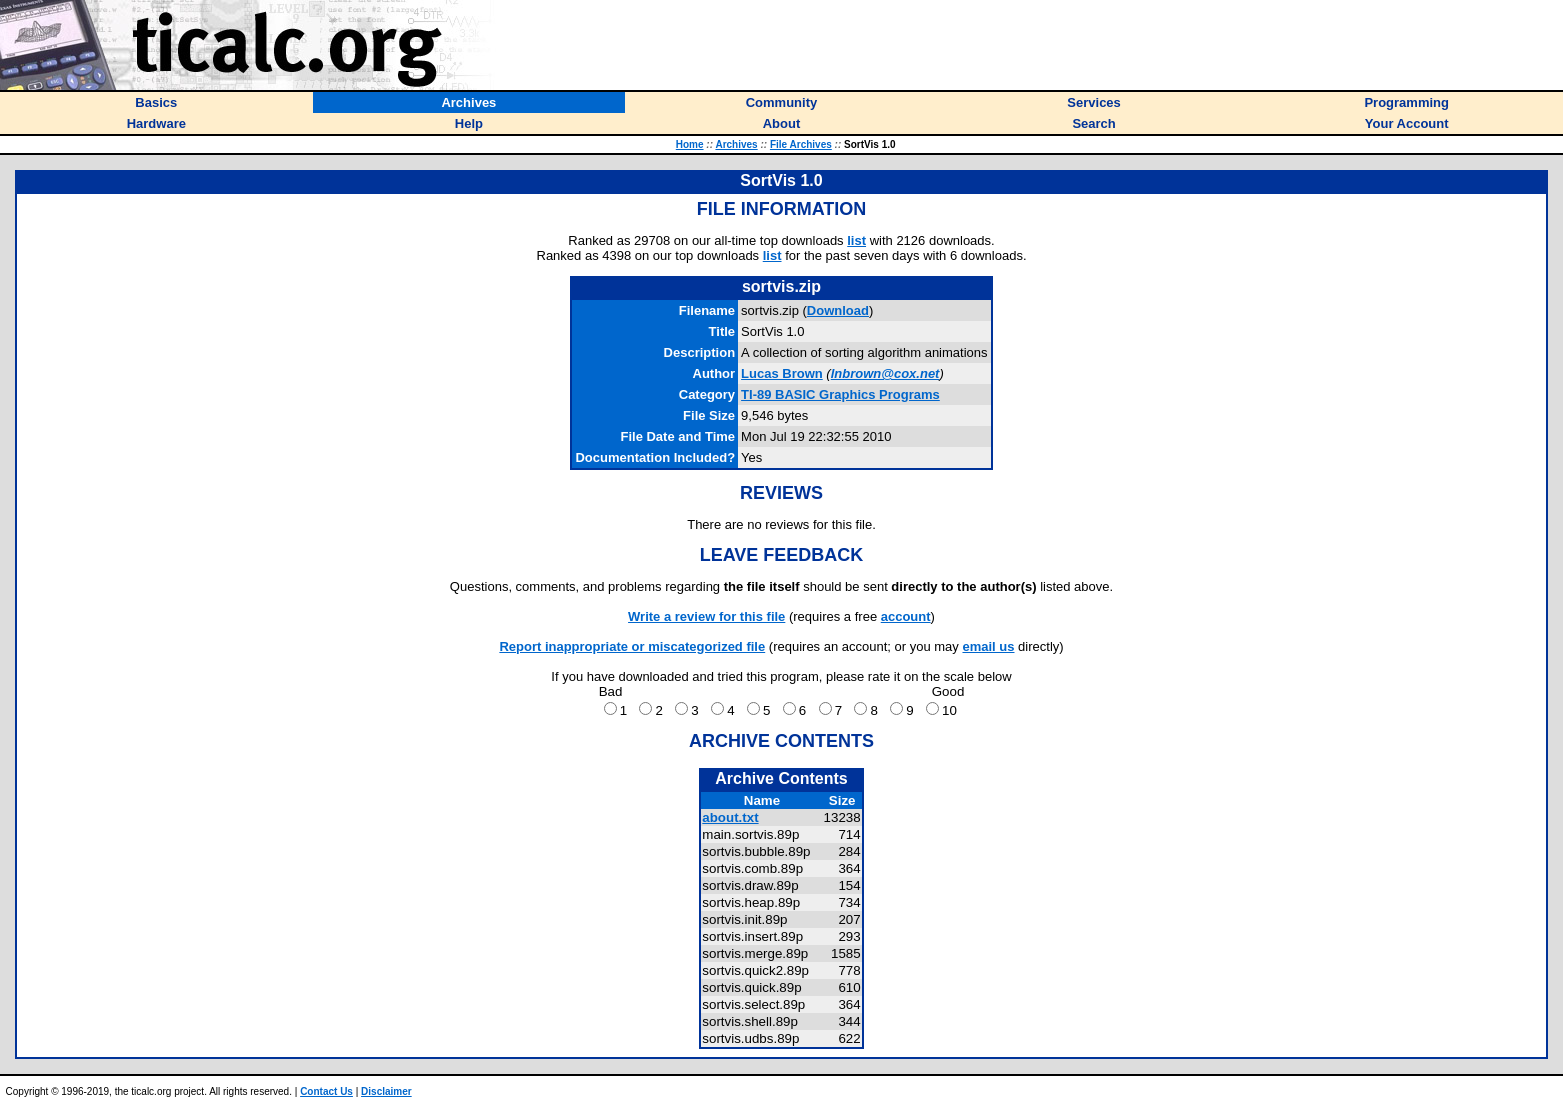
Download (838, 310)
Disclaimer (386, 1091)
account (906, 616)
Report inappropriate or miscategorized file (632, 646)
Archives (736, 144)
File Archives (801, 144)
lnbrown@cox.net (885, 373)
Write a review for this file (706, 616)
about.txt (730, 817)
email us (988, 646)
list (856, 240)
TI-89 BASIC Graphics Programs (840, 394)
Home (690, 144)
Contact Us (326, 1091)
